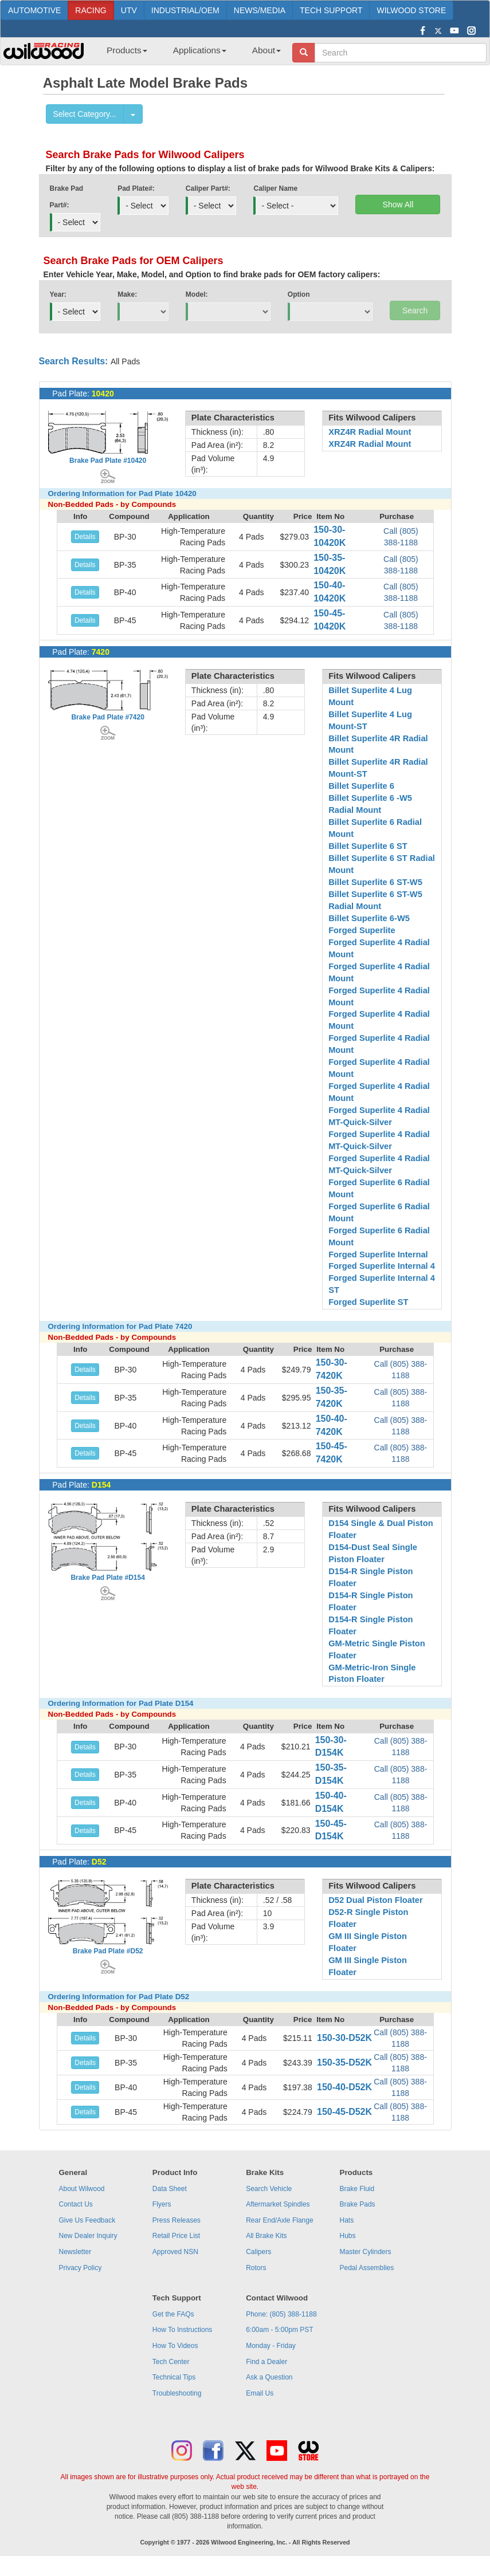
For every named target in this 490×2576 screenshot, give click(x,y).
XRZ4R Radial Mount (369, 431)
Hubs (348, 2236)
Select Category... (84, 114)
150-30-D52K (344, 2038)
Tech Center (171, 2362)
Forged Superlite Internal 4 (381, 1266)
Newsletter (74, 2252)
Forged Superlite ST (368, 1302)
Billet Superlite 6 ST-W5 (375, 882)
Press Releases (176, 2220)
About (266, 50)
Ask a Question (269, 2377)
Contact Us (75, 2204)
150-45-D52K (344, 2112)
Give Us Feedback (86, 2220)
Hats (347, 2220)
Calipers (258, 2252)
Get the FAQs (173, 2314)
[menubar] (189, 54)
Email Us (259, 2393)
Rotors (256, 2268)
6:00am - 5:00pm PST (279, 2330)
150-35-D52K (344, 2062)
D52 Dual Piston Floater (375, 1900)
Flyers (161, 2204)
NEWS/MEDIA (259, 10)
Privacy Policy (79, 2268)
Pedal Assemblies (367, 2268)
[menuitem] (122, 54)
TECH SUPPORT (331, 10)
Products (127, 50)
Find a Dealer (266, 2362)
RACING (90, 10)
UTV (129, 10)
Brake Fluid (357, 2189)
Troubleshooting (177, 2393)
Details (85, 537)
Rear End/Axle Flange (279, 2220)
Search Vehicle (269, 2189)
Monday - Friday (271, 2346)
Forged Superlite (361, 930)
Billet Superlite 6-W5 (369, 918)
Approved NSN (175, 2252)
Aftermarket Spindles (277, 2204)
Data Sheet (169, 2189)
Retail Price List (176, 2236)
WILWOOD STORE (411, 10)
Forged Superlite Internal (378, 1254)
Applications (199, 50)
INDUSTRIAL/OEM (185, 10)
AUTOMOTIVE (34, 10)
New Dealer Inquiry (87, 2236)
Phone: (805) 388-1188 (281, 2314)
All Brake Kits (266, 2236)
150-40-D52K (344, 2087)
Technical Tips (173, 2377)
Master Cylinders (365, 2252)
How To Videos (175, 2346)
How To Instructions (182, 2330)
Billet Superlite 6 (361, 786)
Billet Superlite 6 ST (367, 846)
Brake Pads (357, 2204)
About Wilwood (81, 2189)
